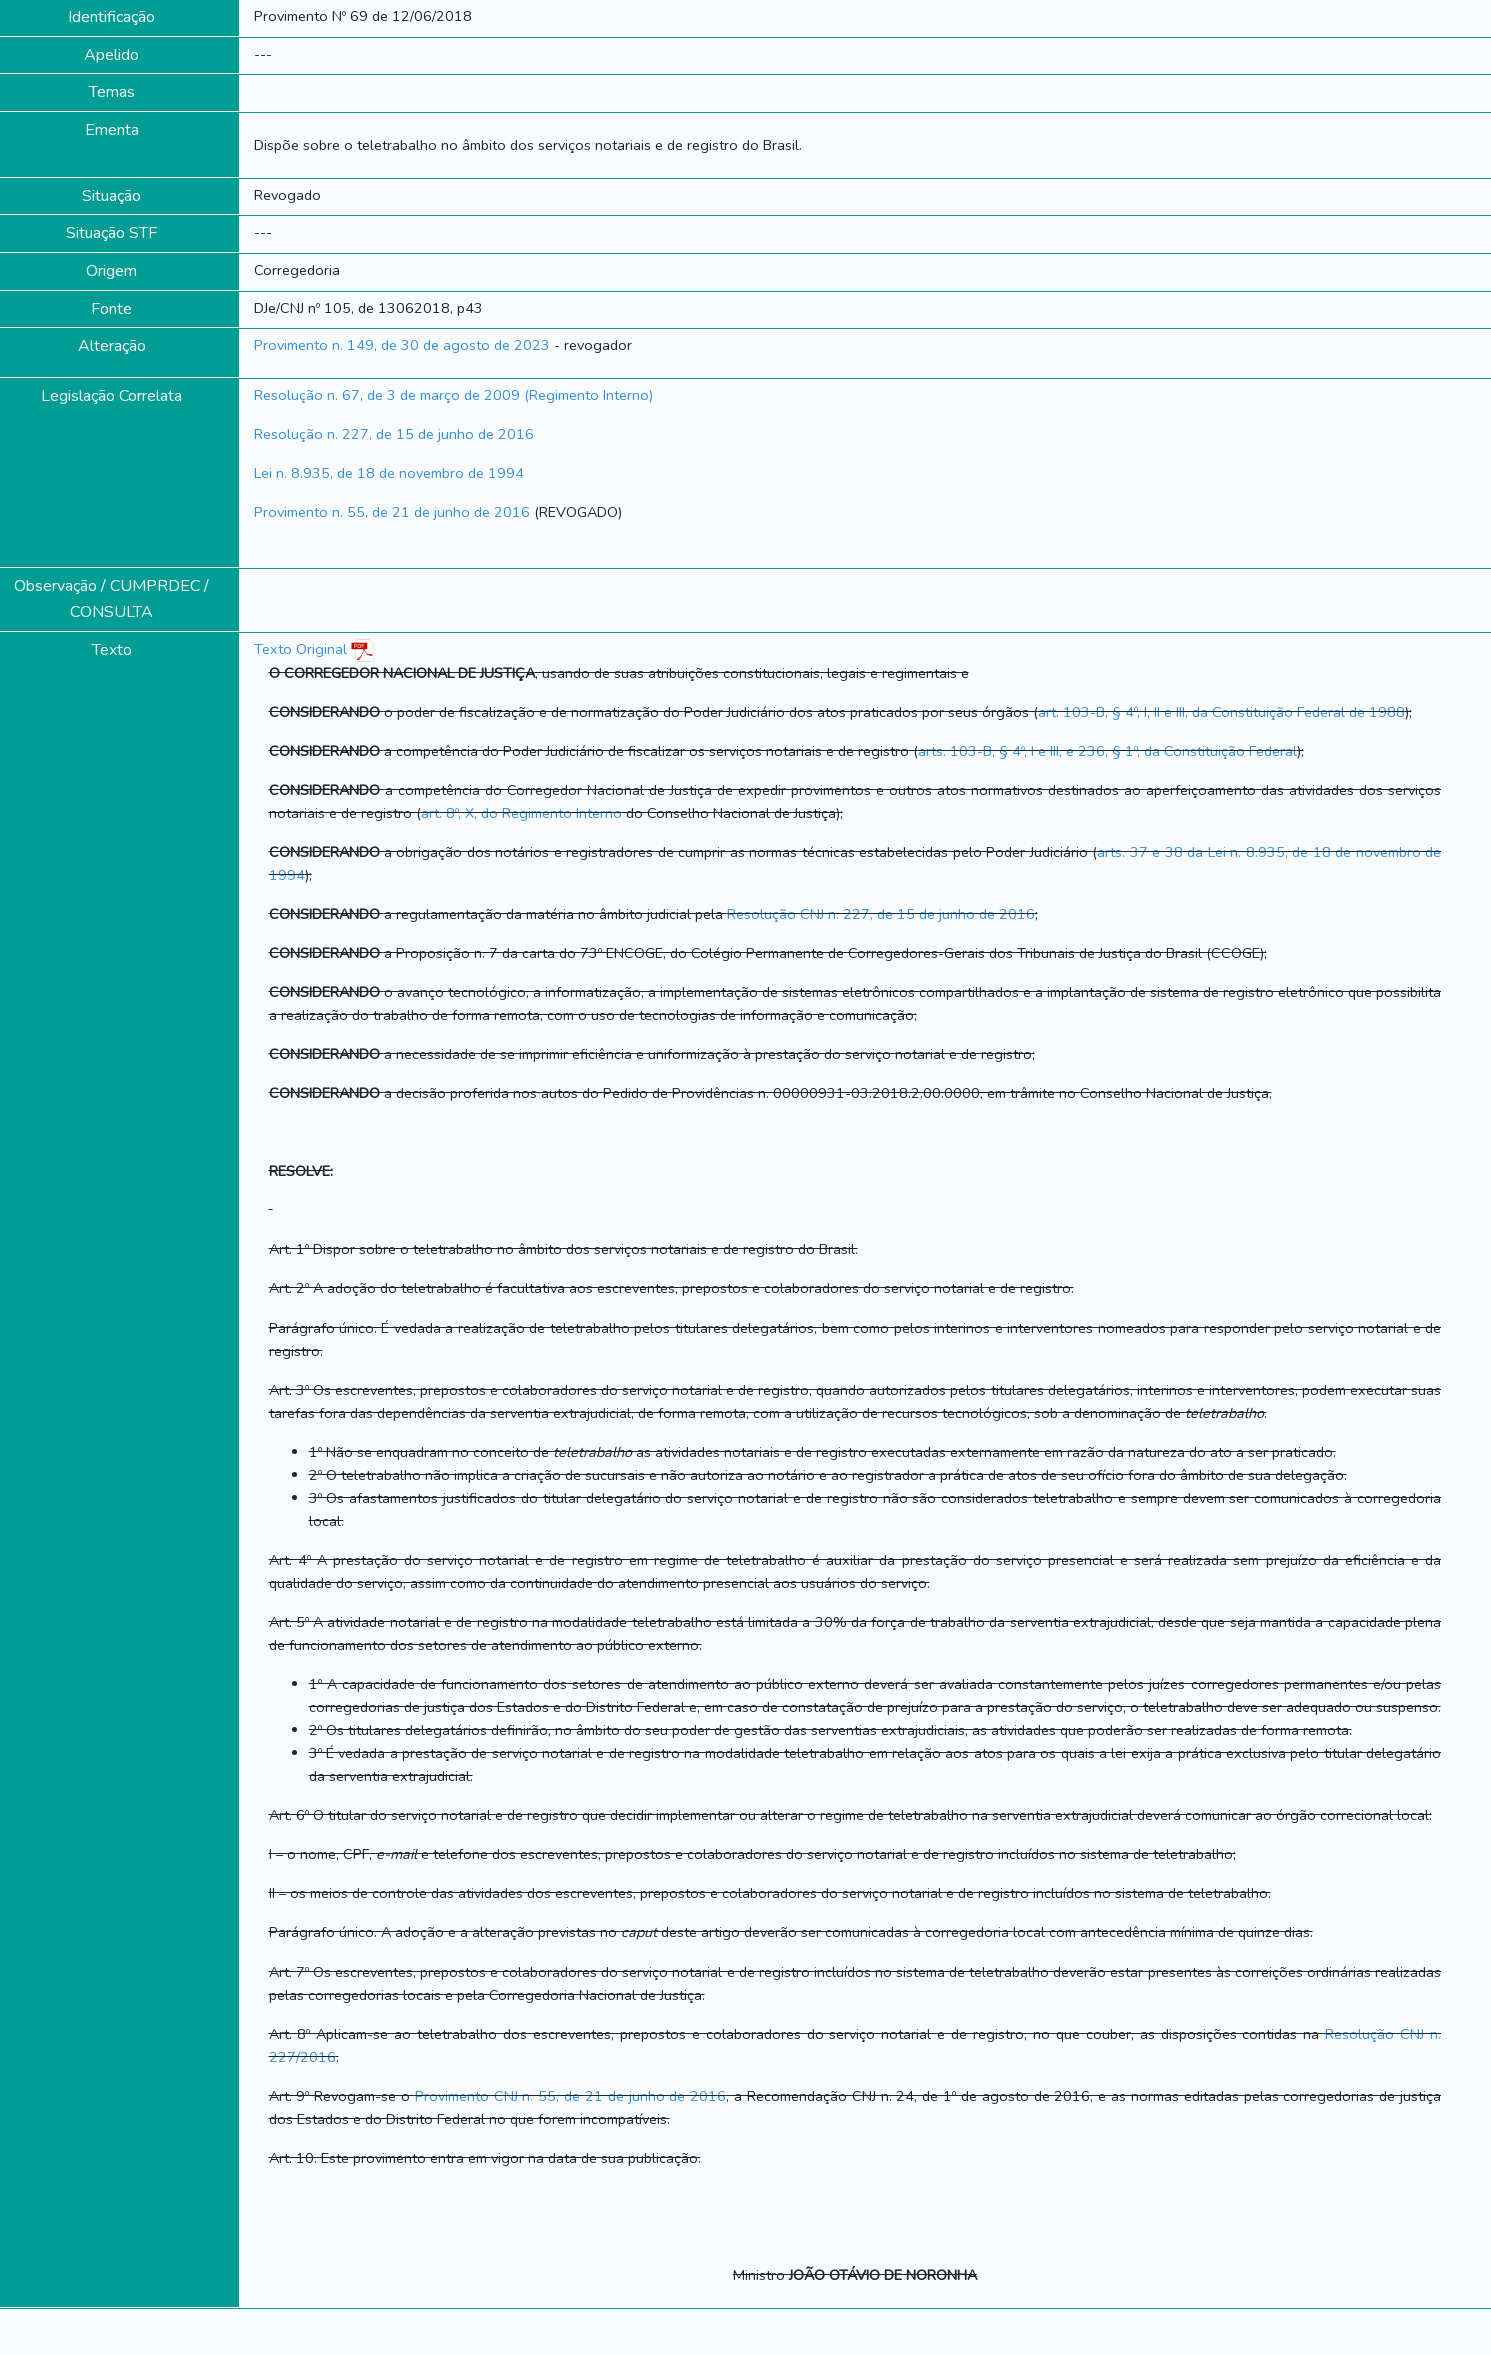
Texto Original (300, 649)
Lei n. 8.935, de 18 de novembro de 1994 (389, 473)
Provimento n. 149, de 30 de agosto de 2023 (402, 345)
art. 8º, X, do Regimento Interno (521, 813)
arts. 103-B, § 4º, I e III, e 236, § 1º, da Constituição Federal (1107, 751)
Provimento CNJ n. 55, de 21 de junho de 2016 (570, 2096)
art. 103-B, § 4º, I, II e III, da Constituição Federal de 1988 (1221, 712)
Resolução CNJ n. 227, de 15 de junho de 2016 (881, 914)
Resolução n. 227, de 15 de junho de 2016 (394, 434)
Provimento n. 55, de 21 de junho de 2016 (392, 512)
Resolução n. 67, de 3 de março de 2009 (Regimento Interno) (453, 395)
